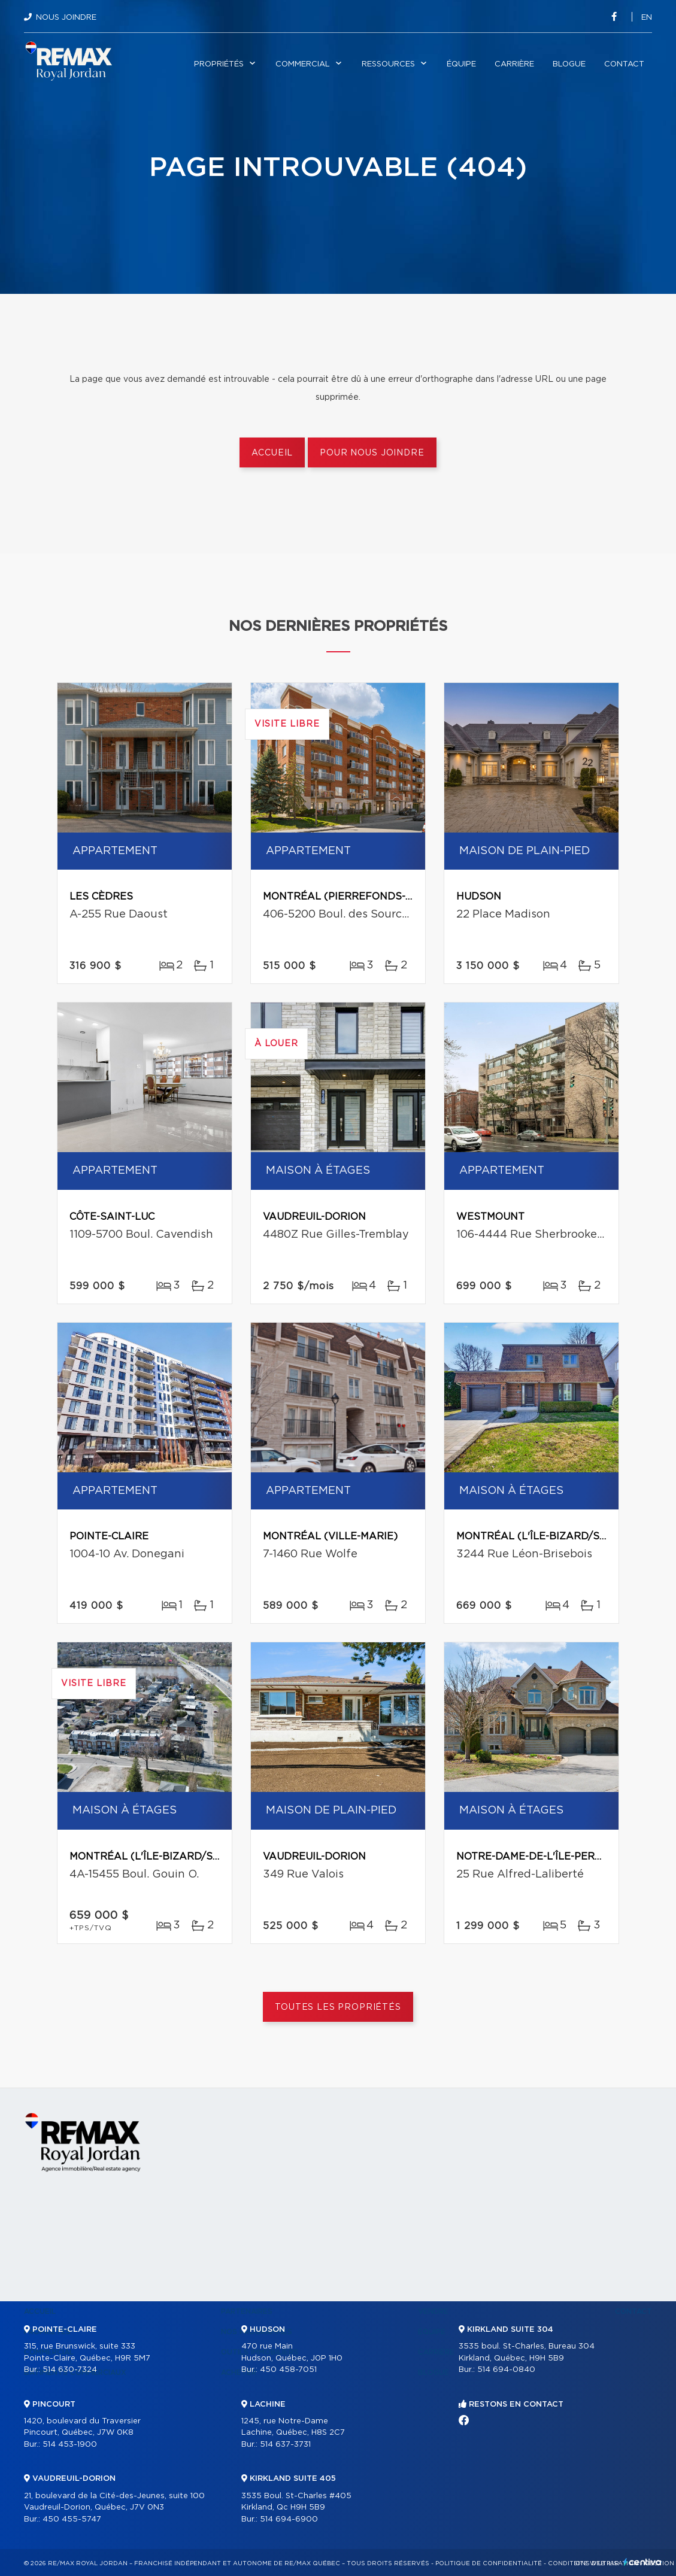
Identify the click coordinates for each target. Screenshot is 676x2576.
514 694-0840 (506, 2370)
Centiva (642, 2562)
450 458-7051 (288, 2370)
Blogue (569, 64)
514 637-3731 (285, 2445)
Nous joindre (66, 18)
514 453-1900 (70, 2445)
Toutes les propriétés (338, 2007)
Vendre (433, 2311)
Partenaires (246, 2311)
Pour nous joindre (372, 453)
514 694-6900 (289, 2519)
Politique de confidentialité (488, 2563)
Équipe (461, 64)
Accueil (272, 453)
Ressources (388, 64)
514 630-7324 (70, 2370)
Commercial (302, 64)
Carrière (514, 64)
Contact (624, 64)
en (646, 18)
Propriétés (219, 64)
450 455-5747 (72, 2519)
